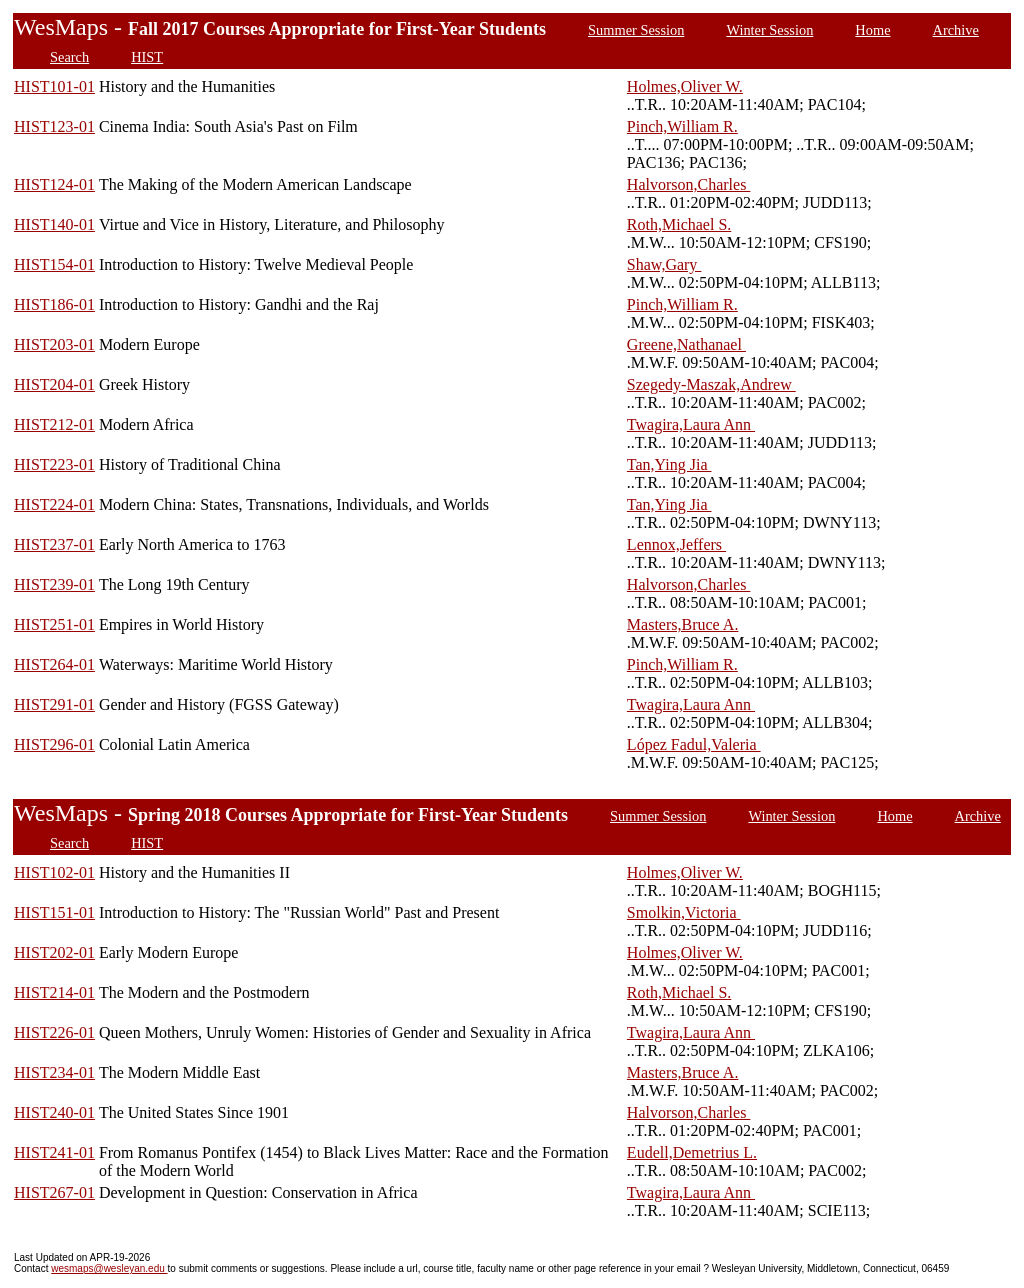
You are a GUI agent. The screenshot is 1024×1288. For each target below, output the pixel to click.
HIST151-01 (54, 912)
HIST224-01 (54, 504)
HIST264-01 (54, 664)
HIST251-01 (54, 624)
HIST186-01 (54, 304)
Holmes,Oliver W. (685, 86)
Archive (956, 30)
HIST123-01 (54, 126)
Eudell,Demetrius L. (692, 1152)
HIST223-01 (54, 464)
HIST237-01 (54, 544)
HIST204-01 (54, 384)
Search (69, 57)
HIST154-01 (54, 264)
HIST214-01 (54, 992)
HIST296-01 (54, 744)
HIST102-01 (54, 872)
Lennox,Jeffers (676, 544)
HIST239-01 (54, 584)
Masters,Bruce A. (683, 624)
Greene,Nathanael (686, 344)
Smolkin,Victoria (684, 912)
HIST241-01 (54, 1152)
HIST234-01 (54, 1072)
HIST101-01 (54, 86)
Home (872, 30)
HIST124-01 (54, 184)
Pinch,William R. (682, 126)
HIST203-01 (54, 344)
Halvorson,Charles (689, 184)
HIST (147, 57)
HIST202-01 (54, 952)
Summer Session (636, 30)
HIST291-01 (54, 704)
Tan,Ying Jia (669, 464)
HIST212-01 (54, 424)
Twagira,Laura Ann (691, 424)
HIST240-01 (54, 1112)
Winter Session (769, 30)
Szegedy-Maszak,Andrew (711, 384)
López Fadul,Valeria (694, 744)
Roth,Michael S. (679, 224)
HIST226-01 (54, 1032)
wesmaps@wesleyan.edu (109, 1268)
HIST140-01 (54, 224)
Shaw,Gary (664, 264)
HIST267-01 (54, 1192)
